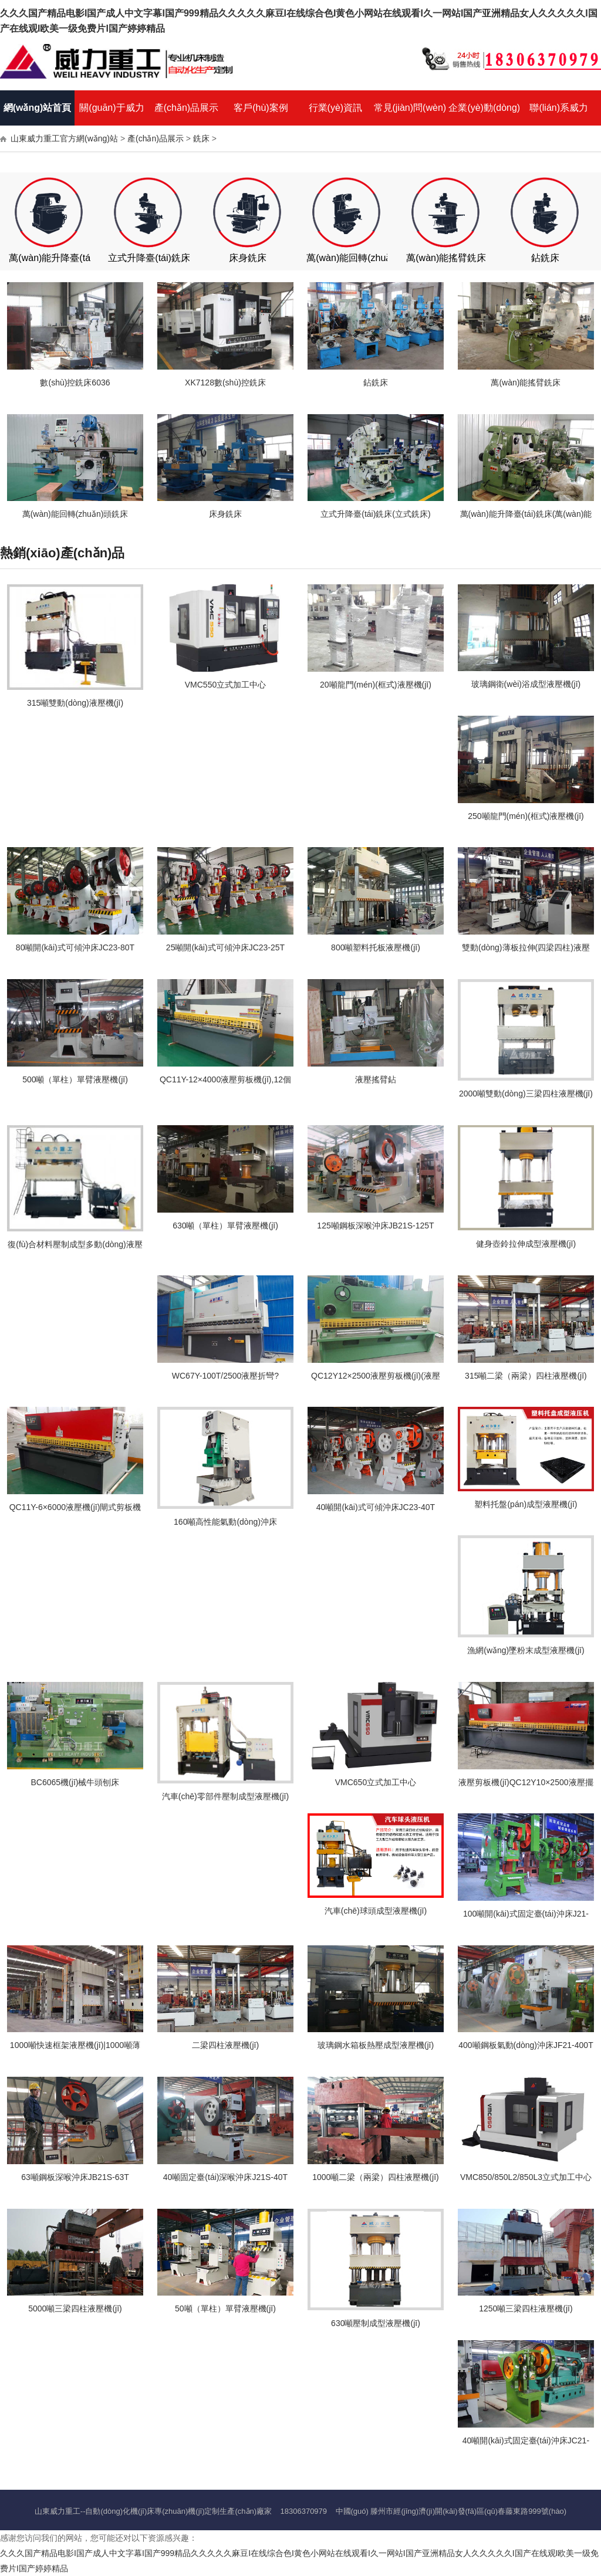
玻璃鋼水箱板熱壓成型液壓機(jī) (376, 2045)
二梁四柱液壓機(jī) (225, 2045)
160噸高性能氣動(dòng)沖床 (225, 1521)
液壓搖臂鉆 (375, 1079)
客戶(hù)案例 (261, 108)
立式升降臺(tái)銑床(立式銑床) (375, 514)
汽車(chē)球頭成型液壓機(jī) (376, 1910)
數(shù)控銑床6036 (75, 382)
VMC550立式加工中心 (225, 684)
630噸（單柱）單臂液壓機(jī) (225, 1225)
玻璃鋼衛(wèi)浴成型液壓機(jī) (526, 684)
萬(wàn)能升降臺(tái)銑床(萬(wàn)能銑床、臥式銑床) (526, 518)
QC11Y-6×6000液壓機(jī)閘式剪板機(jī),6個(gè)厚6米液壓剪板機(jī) (75, 1511)
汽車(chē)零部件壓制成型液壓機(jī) (225, 1796)
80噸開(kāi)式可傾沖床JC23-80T (75, 947)
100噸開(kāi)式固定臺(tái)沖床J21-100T (526, 1918)
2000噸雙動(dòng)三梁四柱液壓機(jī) (526, 1093)
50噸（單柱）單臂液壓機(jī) (225, 2308)
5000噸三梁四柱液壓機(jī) (74, 2308)
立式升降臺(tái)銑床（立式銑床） (177, 258)
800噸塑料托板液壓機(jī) (375, 947)
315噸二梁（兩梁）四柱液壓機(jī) (526, 1375)
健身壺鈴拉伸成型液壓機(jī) (526, 1243)
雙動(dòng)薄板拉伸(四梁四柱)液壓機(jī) (526, 952)
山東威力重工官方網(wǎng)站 (64, 138)
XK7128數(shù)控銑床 (225, 382)
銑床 (201, 138)
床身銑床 (247, 258)
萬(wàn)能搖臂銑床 (446, 258)
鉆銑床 (545, 258)
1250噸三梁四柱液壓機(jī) (525, 2308)
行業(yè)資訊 (336, 108)
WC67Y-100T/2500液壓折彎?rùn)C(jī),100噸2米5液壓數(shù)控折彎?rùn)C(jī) (225, 1380)
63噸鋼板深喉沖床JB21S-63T (75, 2177)
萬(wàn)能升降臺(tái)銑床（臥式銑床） (90, 258)
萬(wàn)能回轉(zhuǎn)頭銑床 (366, 258)
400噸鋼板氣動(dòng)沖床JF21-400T (525, 2045)
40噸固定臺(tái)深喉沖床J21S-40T (225, 2177)
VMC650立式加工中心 (375, 1782)
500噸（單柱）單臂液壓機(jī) (75, 1079)
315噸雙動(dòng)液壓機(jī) (75, 703)
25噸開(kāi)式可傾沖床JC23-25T (225, 947)
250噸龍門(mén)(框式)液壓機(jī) (526, 816)
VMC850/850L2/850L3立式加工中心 (526, 2177)
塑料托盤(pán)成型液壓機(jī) (525, 1504)
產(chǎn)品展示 (186, 108)
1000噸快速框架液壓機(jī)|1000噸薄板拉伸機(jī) (75, 2049)
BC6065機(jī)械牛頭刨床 (75, 1782)
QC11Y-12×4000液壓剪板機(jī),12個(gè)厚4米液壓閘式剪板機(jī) (225, 1084)
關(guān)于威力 (111, 108)
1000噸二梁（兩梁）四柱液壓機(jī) (375, 2177)
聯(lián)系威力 (558, 108)
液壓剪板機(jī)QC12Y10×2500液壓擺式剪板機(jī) (525, 1787)
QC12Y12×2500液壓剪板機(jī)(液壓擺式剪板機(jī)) (375, 1380)
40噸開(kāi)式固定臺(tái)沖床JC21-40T (525, 2445)
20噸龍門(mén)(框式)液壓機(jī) (375, 684)
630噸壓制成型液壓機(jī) (375, 2323)
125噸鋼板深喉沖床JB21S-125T (375, 1225)
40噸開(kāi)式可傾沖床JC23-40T (375, 1507)
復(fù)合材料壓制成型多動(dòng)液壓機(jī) (75, 1249)
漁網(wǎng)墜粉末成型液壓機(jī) (525, 1650)
